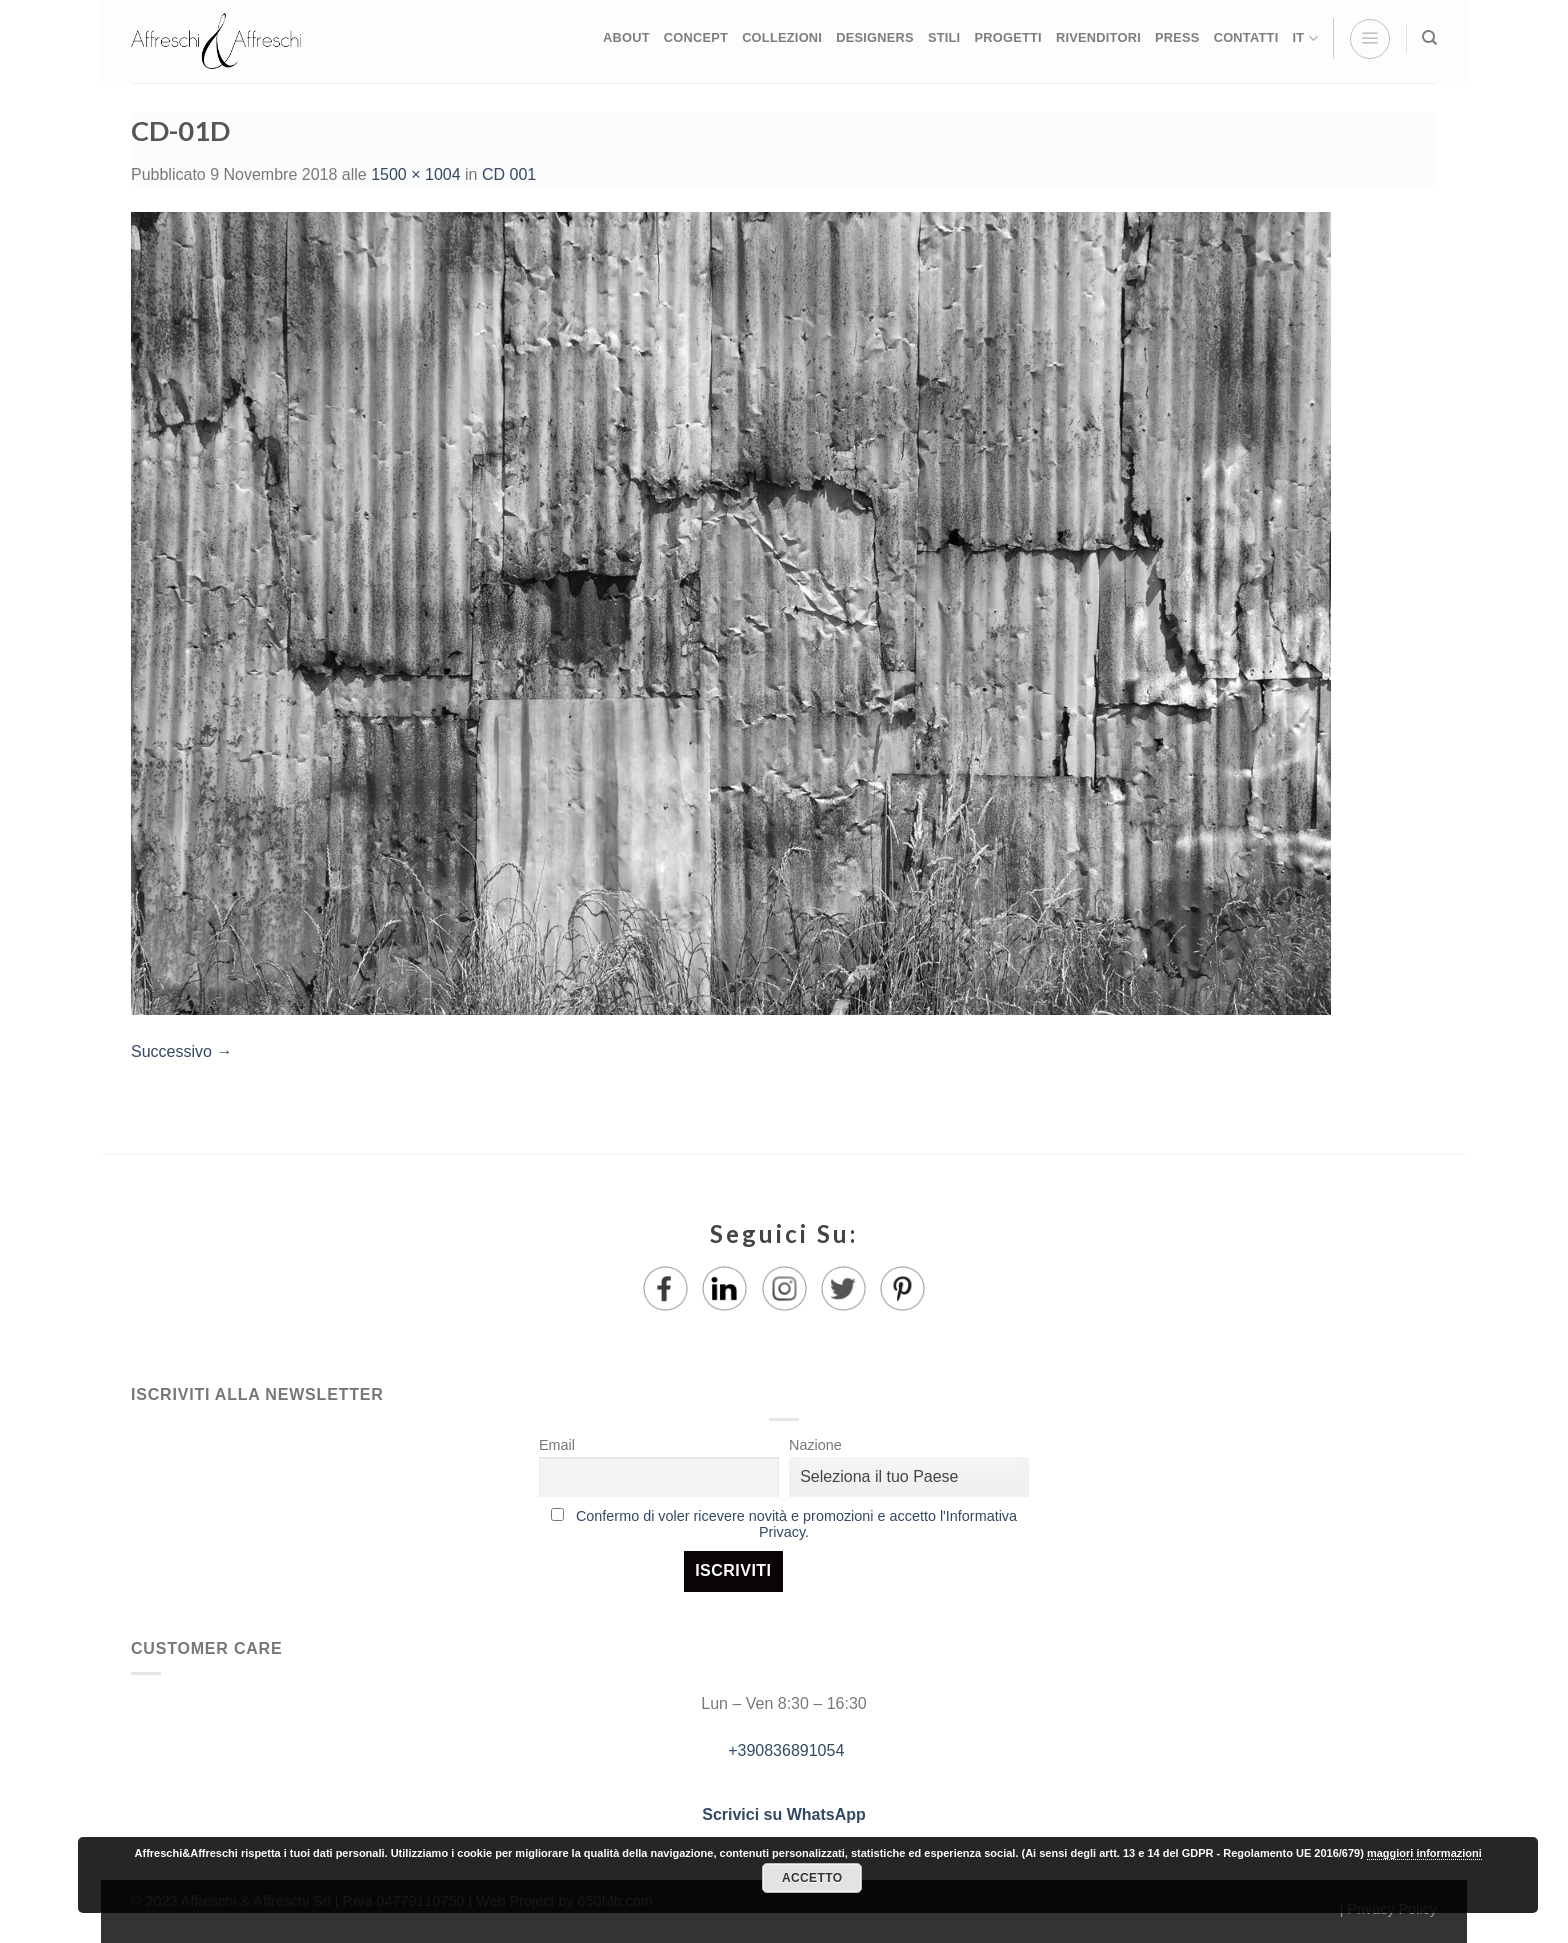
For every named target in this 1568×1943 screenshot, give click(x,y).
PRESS (1177, 37)
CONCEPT (696, 37)
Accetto (812, 1878)
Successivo (181, 1051)
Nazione (815, 1445)
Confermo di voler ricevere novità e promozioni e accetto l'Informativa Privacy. (796, 1524)
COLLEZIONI (782, 37)
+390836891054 (784, 1750)
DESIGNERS (875, 37)
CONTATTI (1246, 37)
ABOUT (626, 37)
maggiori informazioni (1424, 1853)
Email (557, 1445)
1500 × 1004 (415, 174)
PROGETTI (1007, 37)
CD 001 (509, 174)
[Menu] (1370, 39)
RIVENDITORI (1098, 37)
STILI (944, 37)
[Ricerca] (1429, 38)
